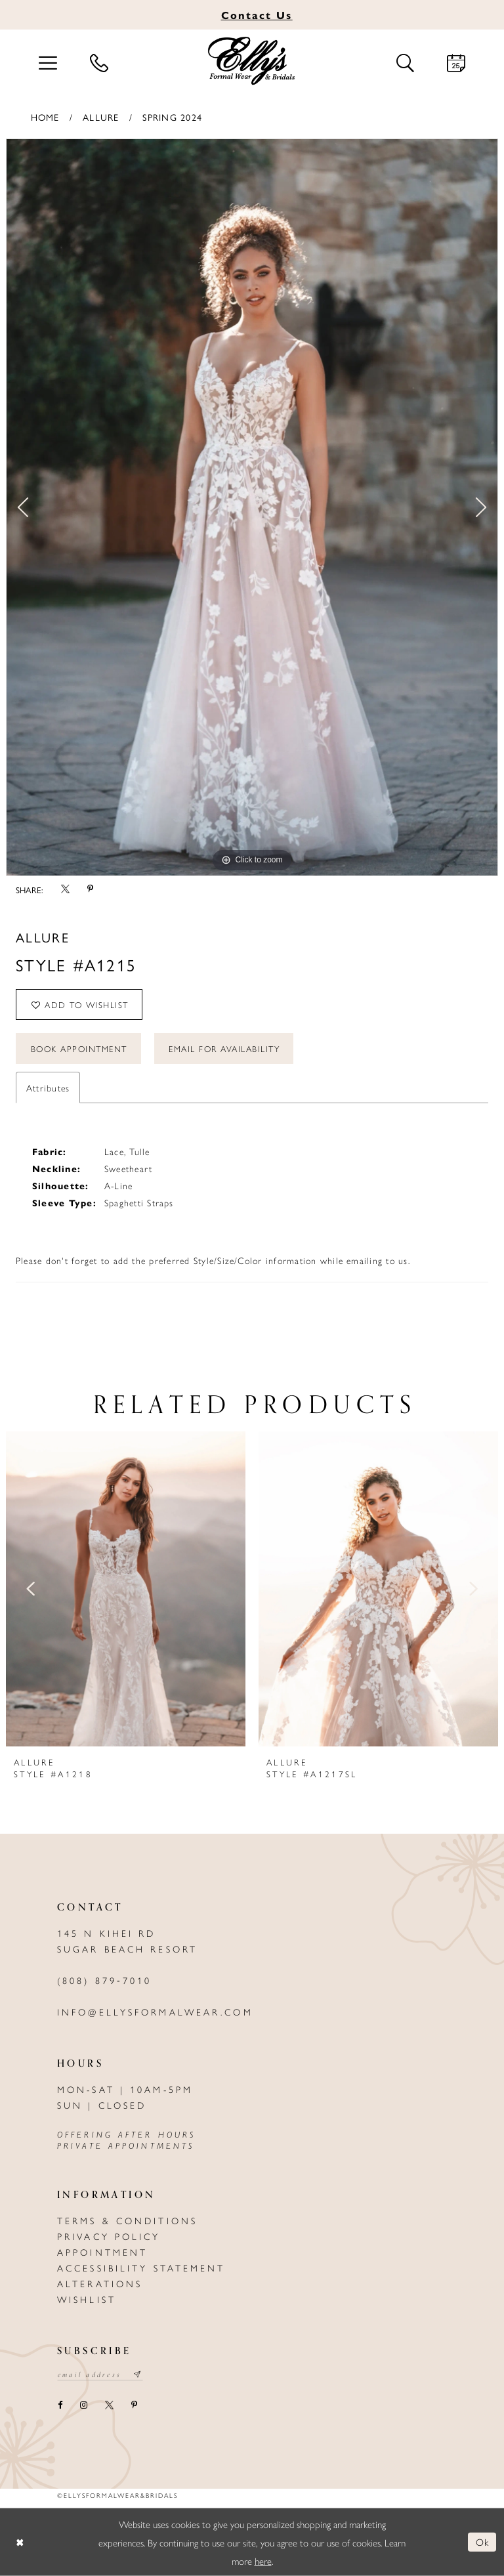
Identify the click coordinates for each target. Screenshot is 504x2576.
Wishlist (86, 2299)
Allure (101, 116)
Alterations (99, 2283)
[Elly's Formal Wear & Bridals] (252, 61)
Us (257, 14)
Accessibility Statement (141, 2267)
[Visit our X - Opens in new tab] (109, 2406)
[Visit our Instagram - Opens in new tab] (83, 2406)
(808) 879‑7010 (104, 1980)
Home (45, 116)
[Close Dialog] (20, 2542)
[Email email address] (100, 2374)
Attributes (48, 1087)
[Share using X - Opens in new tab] (65, 889)
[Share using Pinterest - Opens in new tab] (90, 889)
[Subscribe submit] (138, 2374)
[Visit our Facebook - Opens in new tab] (59, 2406)
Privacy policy (109, 2236)
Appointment (102, 2251)
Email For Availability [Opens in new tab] (224, 1048)
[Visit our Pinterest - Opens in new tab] (134, 2406)
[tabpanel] (252, 507)
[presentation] (125, 1588)
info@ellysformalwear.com (155, 2011)
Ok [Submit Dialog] (483, 2541)
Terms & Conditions (127, 2220)
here (263, 2560)
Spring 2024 (172, 116)
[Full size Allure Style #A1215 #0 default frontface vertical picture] (252, 507)
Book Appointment (79, 1048)
